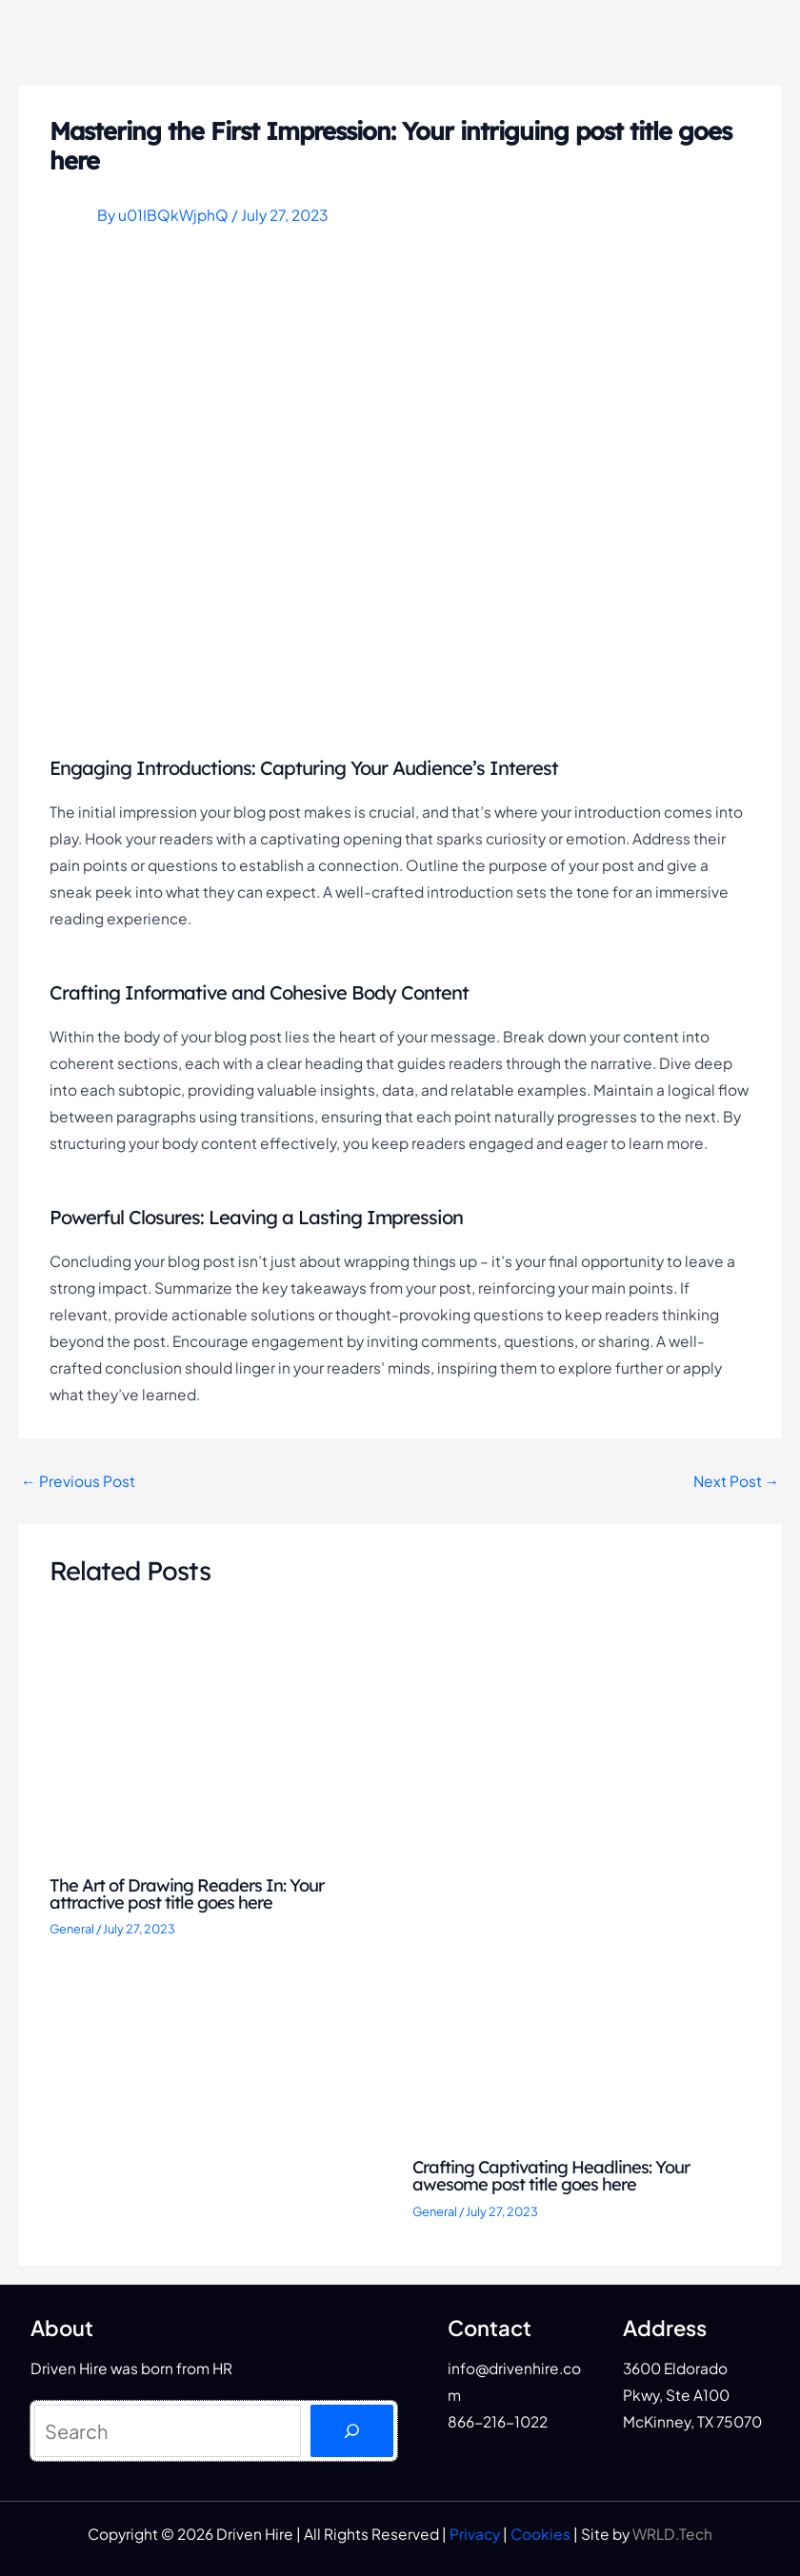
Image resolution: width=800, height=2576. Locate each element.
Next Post (736, 1481)
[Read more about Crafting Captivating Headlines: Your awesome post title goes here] (581, 1888)
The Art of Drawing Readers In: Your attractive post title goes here (187, 1893)
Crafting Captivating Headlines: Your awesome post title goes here (551, 2175)
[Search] (351, 2431)
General (72, 1928)
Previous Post (78, 1481)
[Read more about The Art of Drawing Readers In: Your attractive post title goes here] (219, 1747)
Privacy (475, 2534)
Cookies (540, 2534)
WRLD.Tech (672, 2534)
